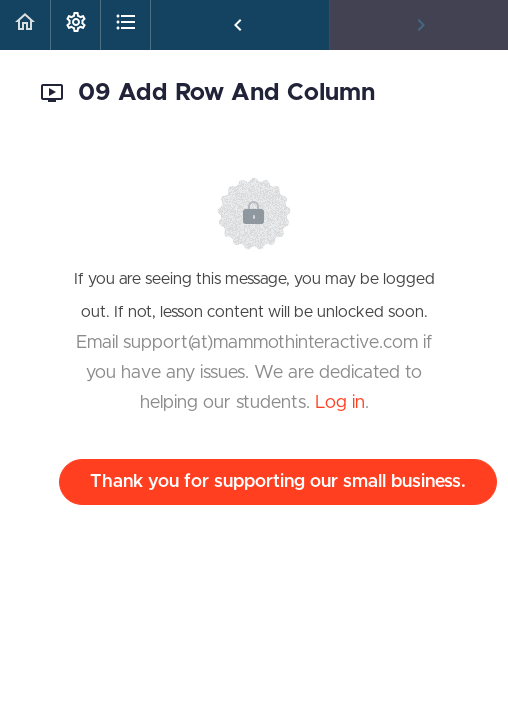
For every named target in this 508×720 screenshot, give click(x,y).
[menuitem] (75, 25)
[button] (25, 25)
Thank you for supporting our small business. (278, 482)
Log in (340, 403)
